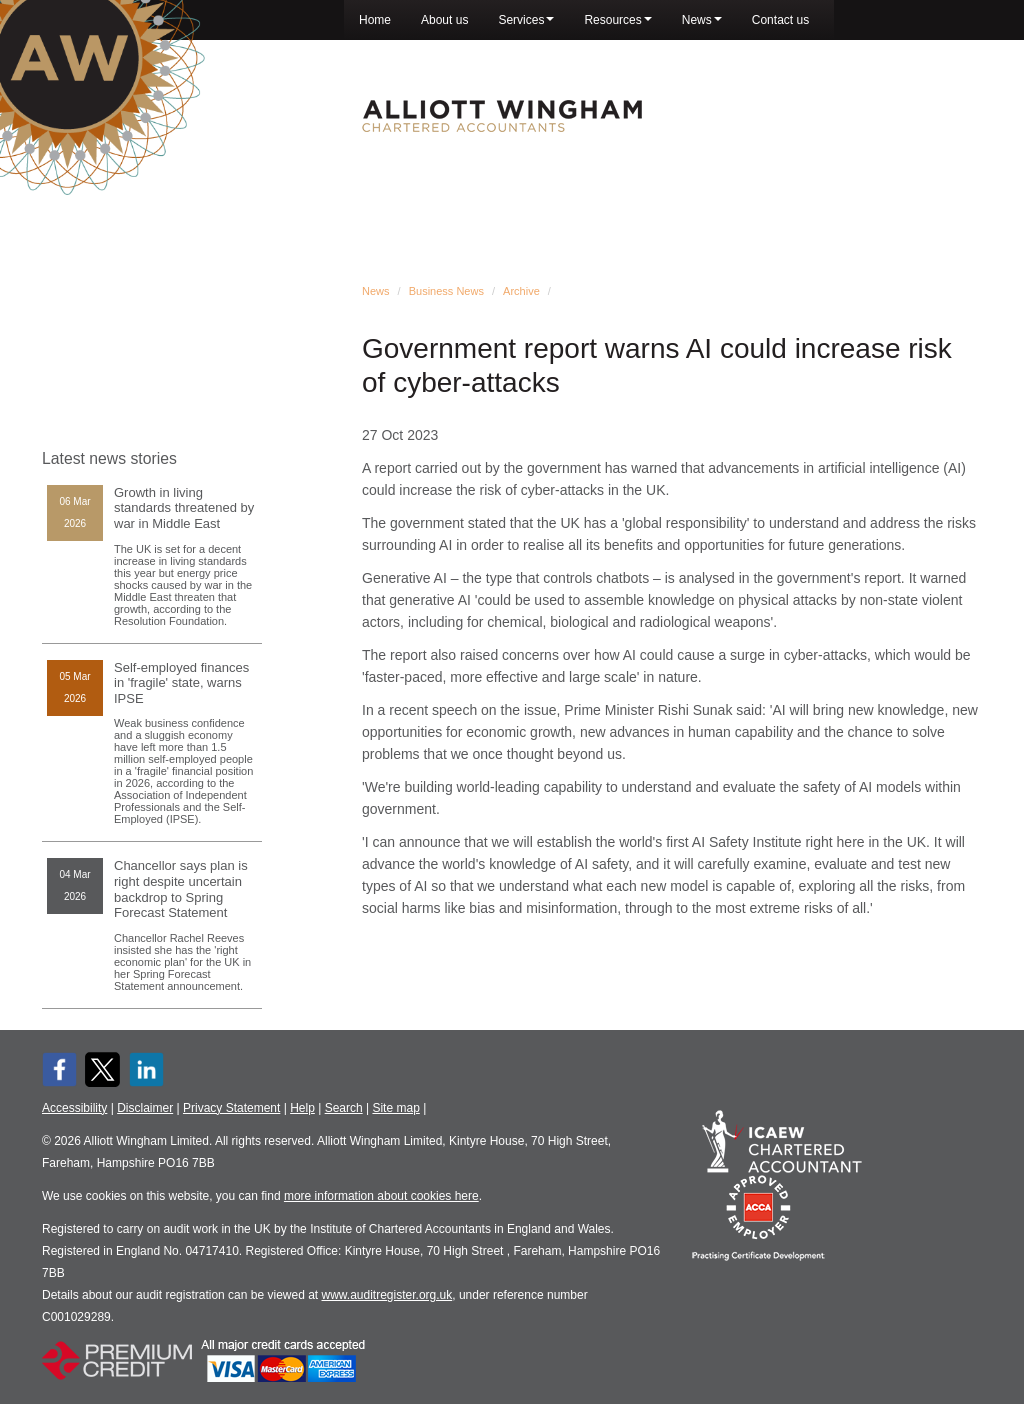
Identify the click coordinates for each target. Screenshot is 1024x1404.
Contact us (780, 20)
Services (526, 20)
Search (344, 1108)
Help (302, 1108)
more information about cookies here (381, 1196)
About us (444, 20)
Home (375, 20)
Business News (446, 291)
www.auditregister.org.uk (387, 1295)
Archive (521, 291)
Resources (617, 20)
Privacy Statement (231, 1108)
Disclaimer (145, 1108)
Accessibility (74, 1108)
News (702, 20)
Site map (395, 1108)
